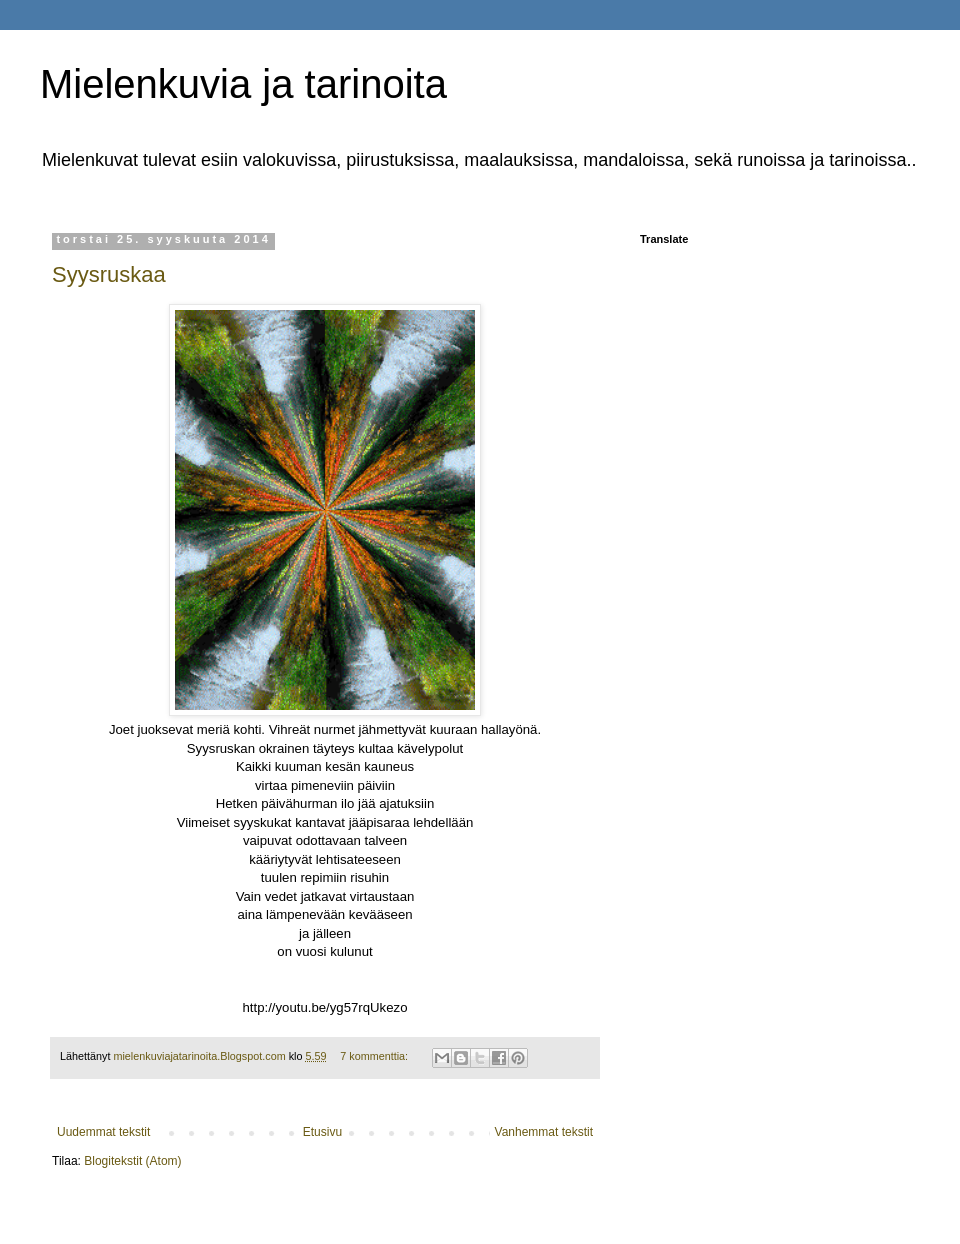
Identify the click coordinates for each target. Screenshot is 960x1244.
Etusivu (322, 1132)
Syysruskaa (109, 274)
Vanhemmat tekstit (544, 1132)
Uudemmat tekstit (103, 1132)
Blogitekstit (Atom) (132, 1161)
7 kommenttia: (375, 1056)
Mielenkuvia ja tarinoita (243, 84)
